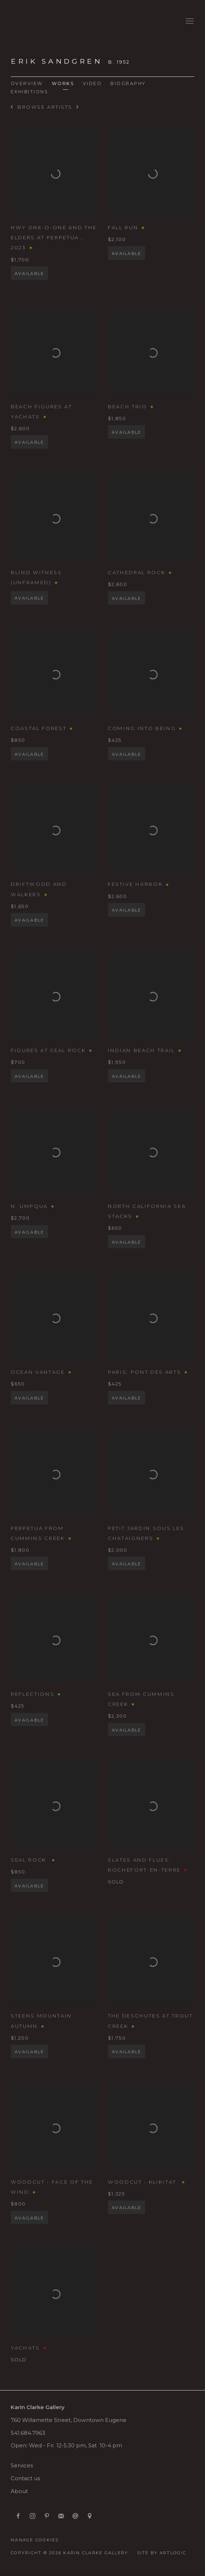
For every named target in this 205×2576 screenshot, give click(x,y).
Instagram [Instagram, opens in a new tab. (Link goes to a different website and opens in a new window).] (32, 2516)
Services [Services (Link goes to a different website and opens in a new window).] (22, 2465)
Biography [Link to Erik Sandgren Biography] (127, 83)
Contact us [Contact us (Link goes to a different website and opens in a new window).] (25, 2478)
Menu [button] (189, 21)
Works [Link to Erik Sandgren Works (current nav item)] (63, 83)
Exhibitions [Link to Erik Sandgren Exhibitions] (29, 91)
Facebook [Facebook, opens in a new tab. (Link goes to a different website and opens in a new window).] (18, 2516)
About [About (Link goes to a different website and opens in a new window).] (19, 2491)
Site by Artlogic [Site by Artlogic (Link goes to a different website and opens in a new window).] (161, 2552)
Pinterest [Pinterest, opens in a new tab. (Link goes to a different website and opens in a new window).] (46, 2516)
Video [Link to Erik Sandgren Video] (92, 83)
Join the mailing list (61, 2516)
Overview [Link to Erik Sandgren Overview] (27, 83)
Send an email (75, 2516)
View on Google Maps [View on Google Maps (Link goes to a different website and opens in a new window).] (89, 2516)
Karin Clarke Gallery (32, 21)
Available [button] (29, 287)
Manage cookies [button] (35, 2539)
